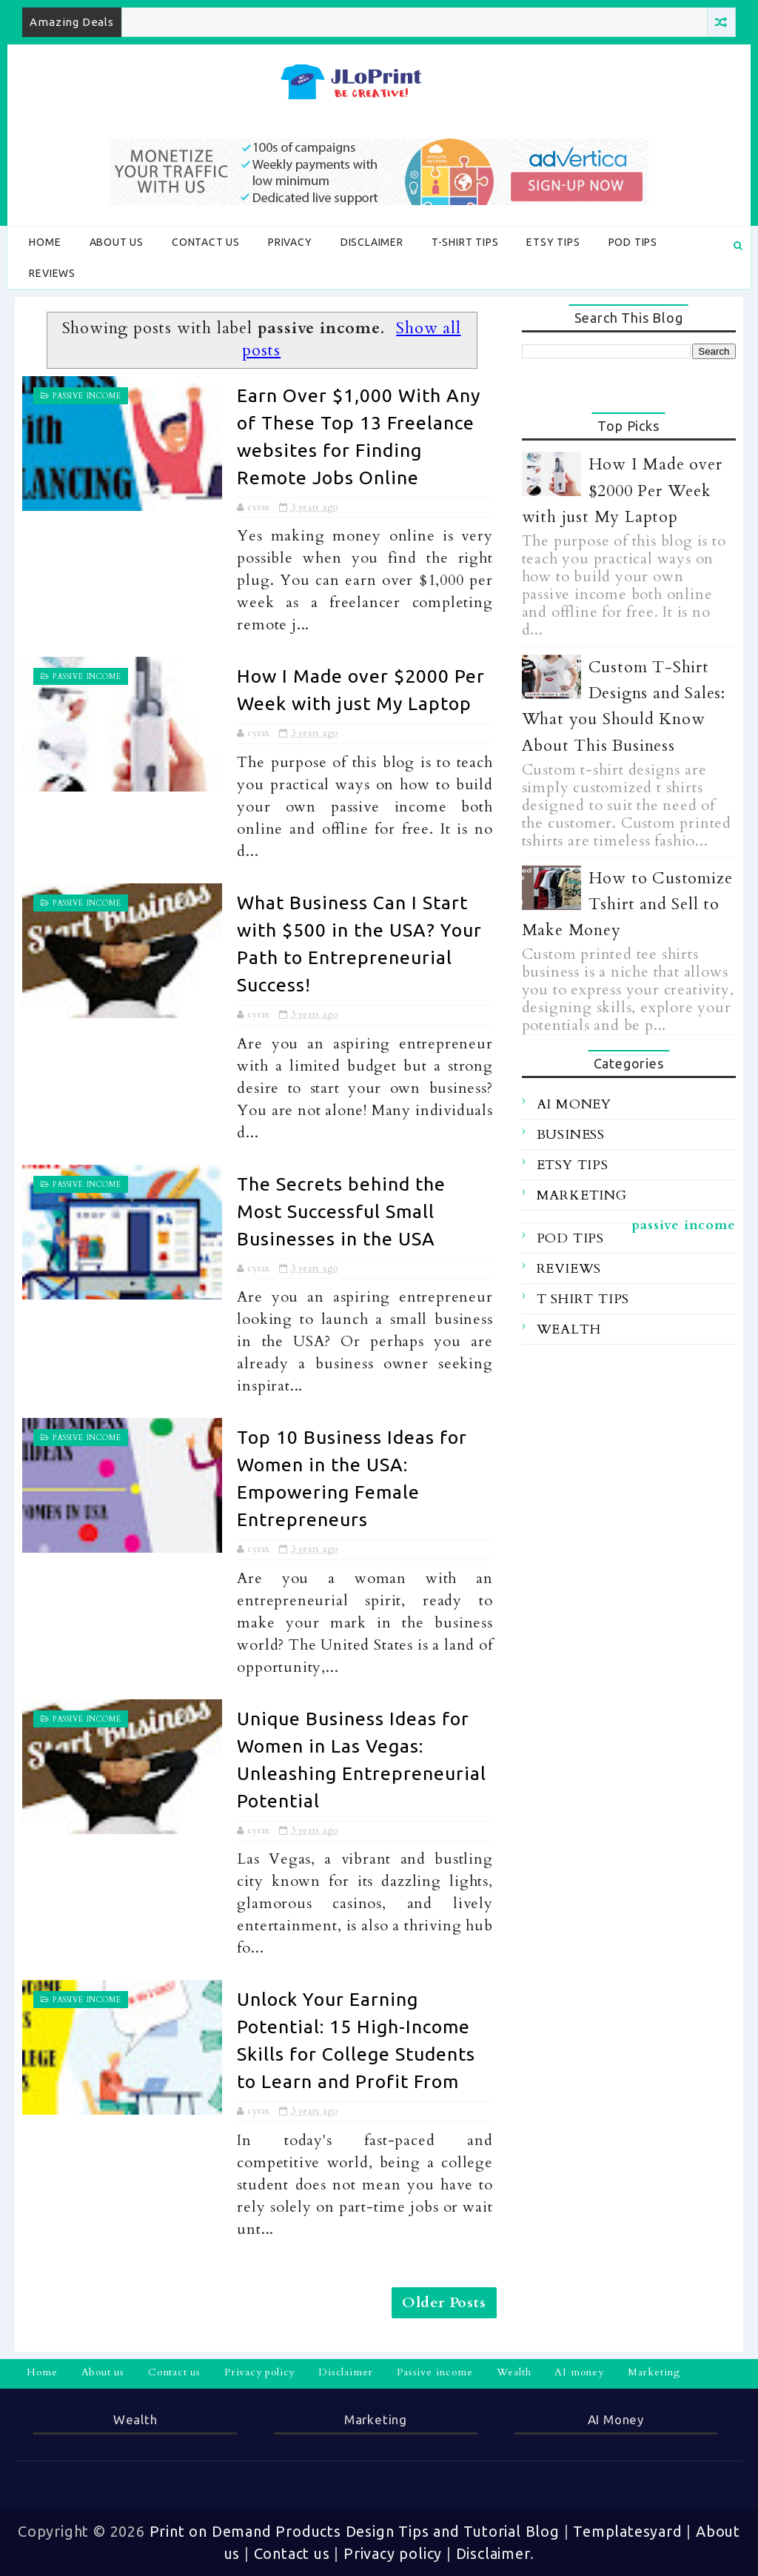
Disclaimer (372, 242)
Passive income (434, 2372)
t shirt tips (583, 1299)
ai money (574, 1104)
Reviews (52, 273)
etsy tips (572, 1165)
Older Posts (444, 2302)
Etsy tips (553, 242)
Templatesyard (627, 2531)
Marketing (654, 2372)
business (571, 1134)
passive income (87, 396)
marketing (582, 1195)
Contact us (206, 242)
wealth (569, 1329)
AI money (578, 2372)
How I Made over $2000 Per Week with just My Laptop (622, 490)
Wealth (514, 2372)
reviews (569, 1268)
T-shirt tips (465, 242)
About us (117, 242)
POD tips (632, 242)
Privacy (290, 242)
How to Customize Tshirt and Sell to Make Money (627, 904)
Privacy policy (259, 2372)
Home (45, 242)
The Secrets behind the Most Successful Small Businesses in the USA (341, 1211)
